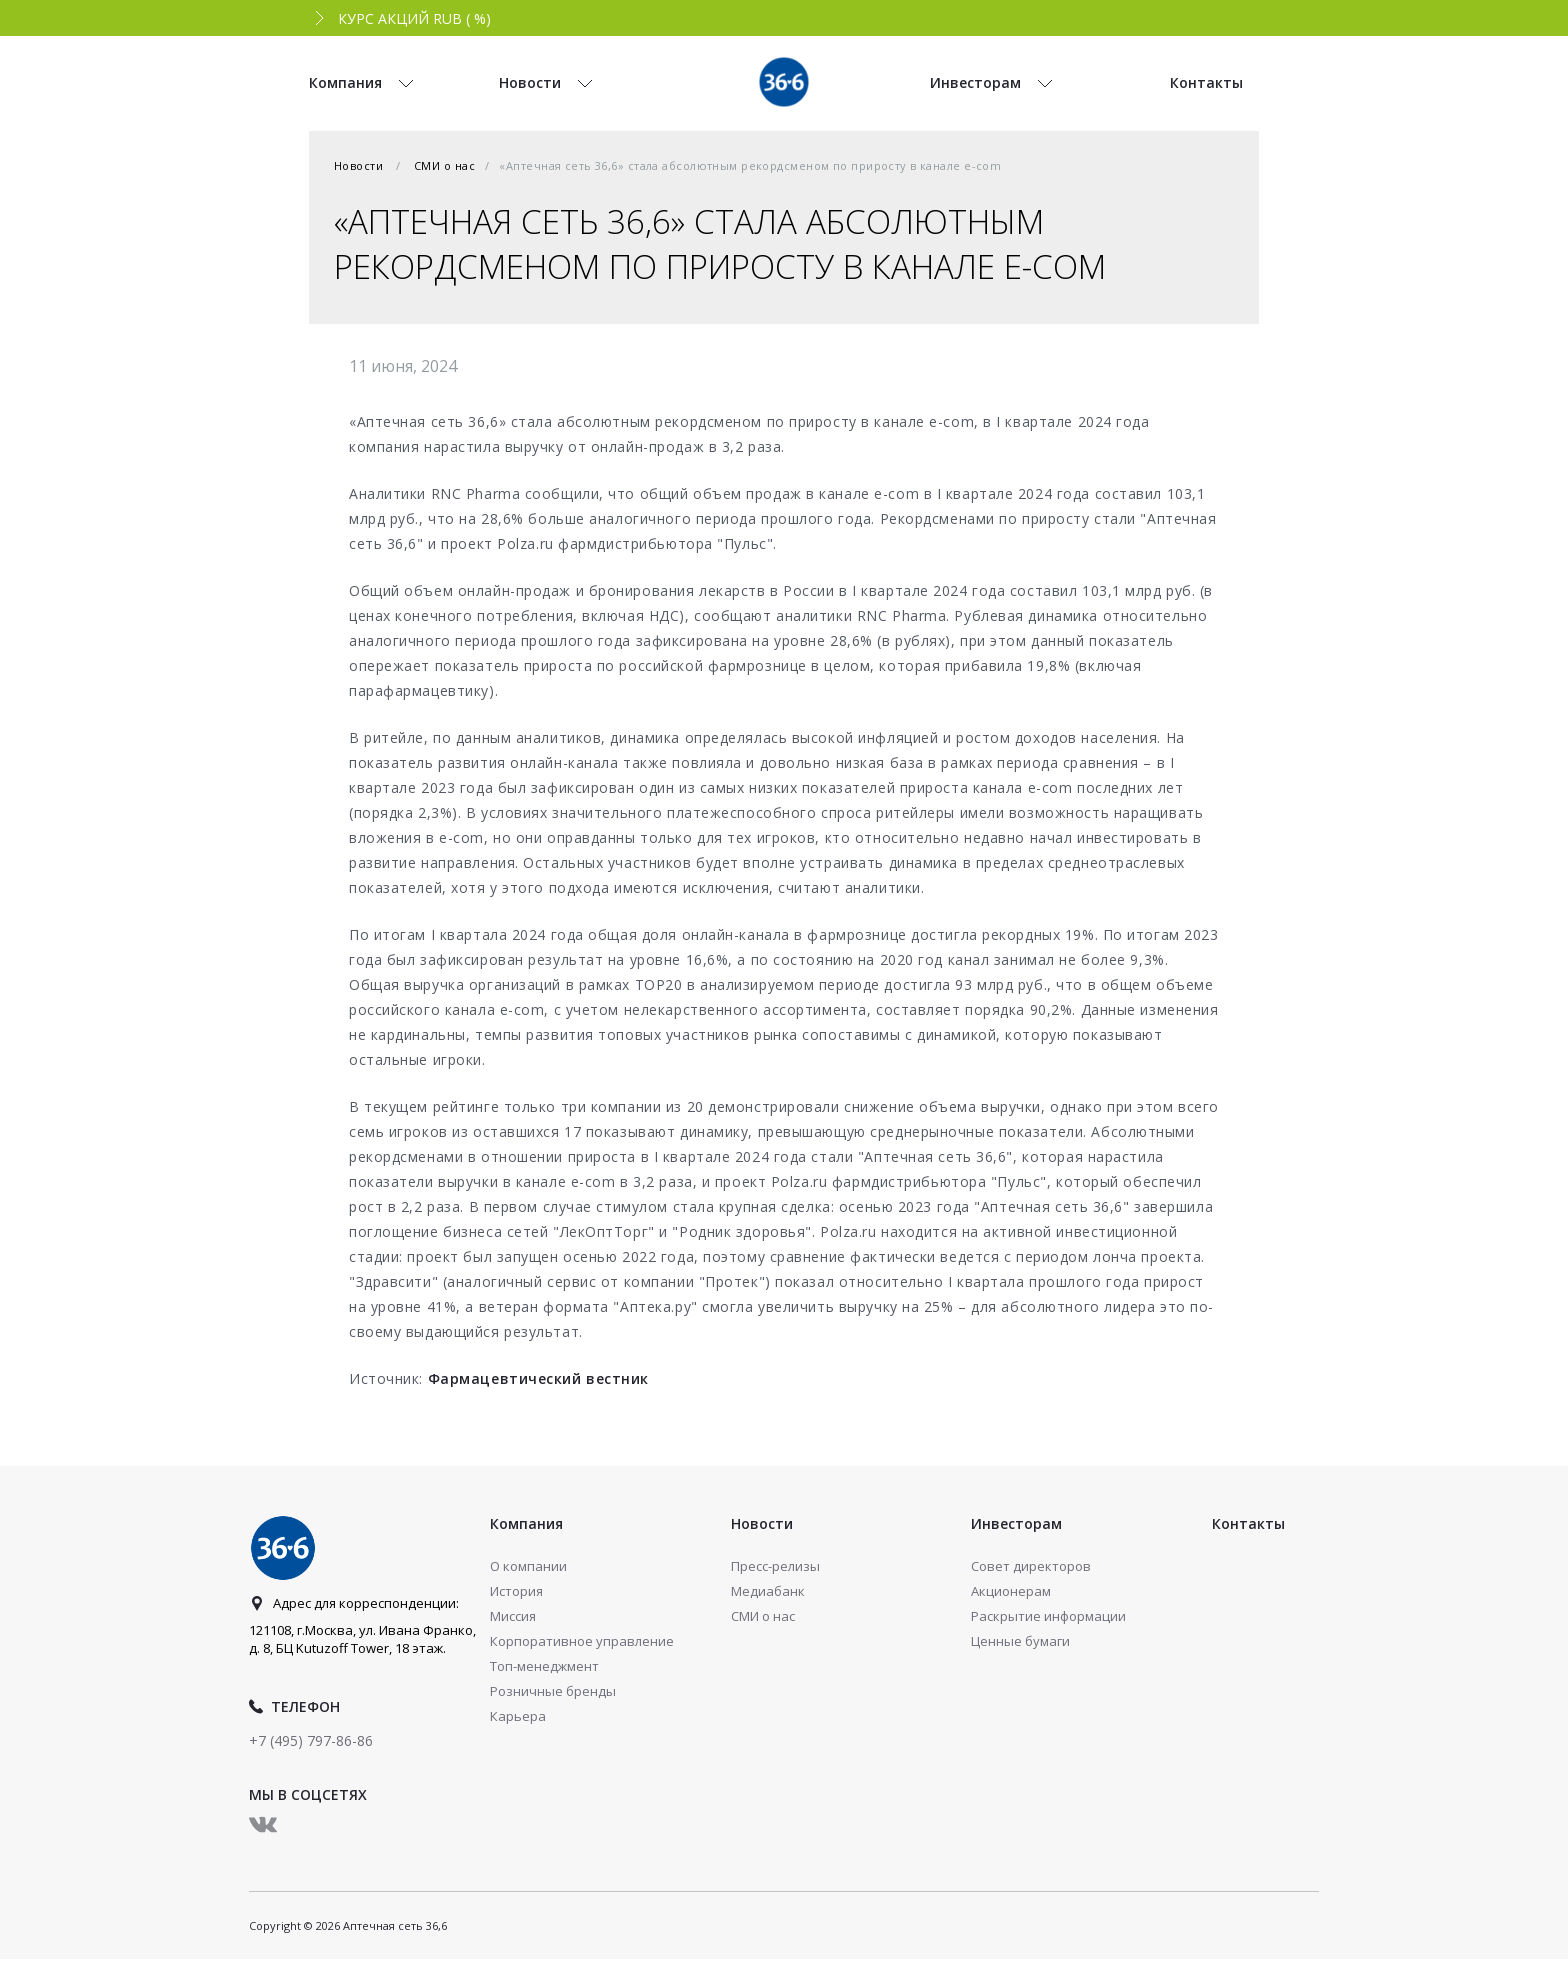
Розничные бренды (553, 1691)
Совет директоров (1031, 1566)
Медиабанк (768, 1591)
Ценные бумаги (1020, 1641)
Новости (358, 165)
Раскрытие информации (1048, 1616)
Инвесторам (1016, 1523)
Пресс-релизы (775, 1566)
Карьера (518, 1716)
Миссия (513, 1616)
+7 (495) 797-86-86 (311, 1740)
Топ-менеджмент (544, 1666)
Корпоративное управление (582, 1641)
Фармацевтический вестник (538, 1378)
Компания (526, 1523)
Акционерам (1011, 1591)
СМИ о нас (444, 165)
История (516, 1591)
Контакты (1248, 1523)
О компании (528, 1566)
